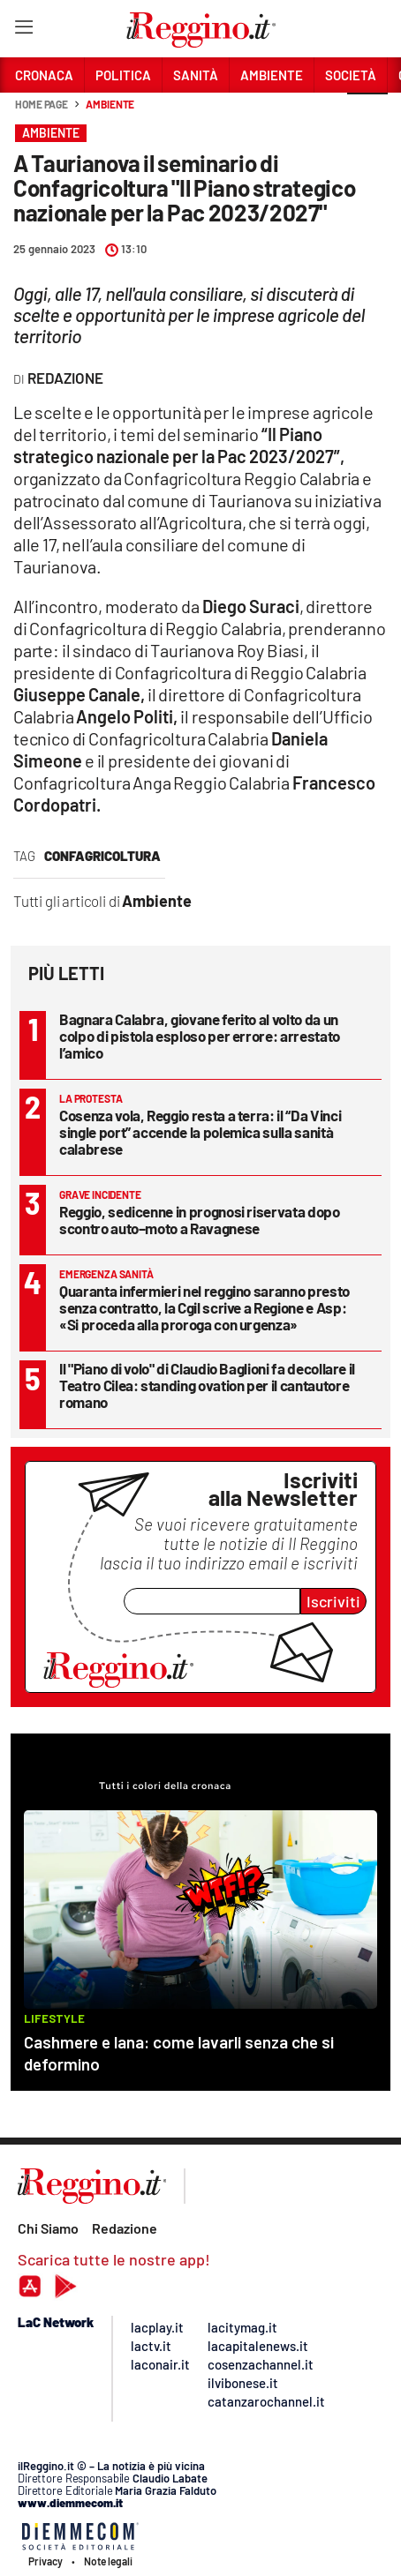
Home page (41, 104)
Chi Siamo (48, 2228)
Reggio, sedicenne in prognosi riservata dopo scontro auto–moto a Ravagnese (199, 1219)
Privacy (45, 2561)
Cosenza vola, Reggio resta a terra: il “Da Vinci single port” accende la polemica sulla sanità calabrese (200, 1131)
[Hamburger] (23, 30)
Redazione (124, 2228)
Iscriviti (333, 1601)
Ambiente (110, 104)
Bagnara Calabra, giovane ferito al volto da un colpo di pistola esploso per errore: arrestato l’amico (199, 1035)
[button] (367, 114)
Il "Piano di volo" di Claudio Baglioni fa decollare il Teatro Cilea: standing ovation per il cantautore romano (207, 1385)
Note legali (108, 2561)
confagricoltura (102, 856)
